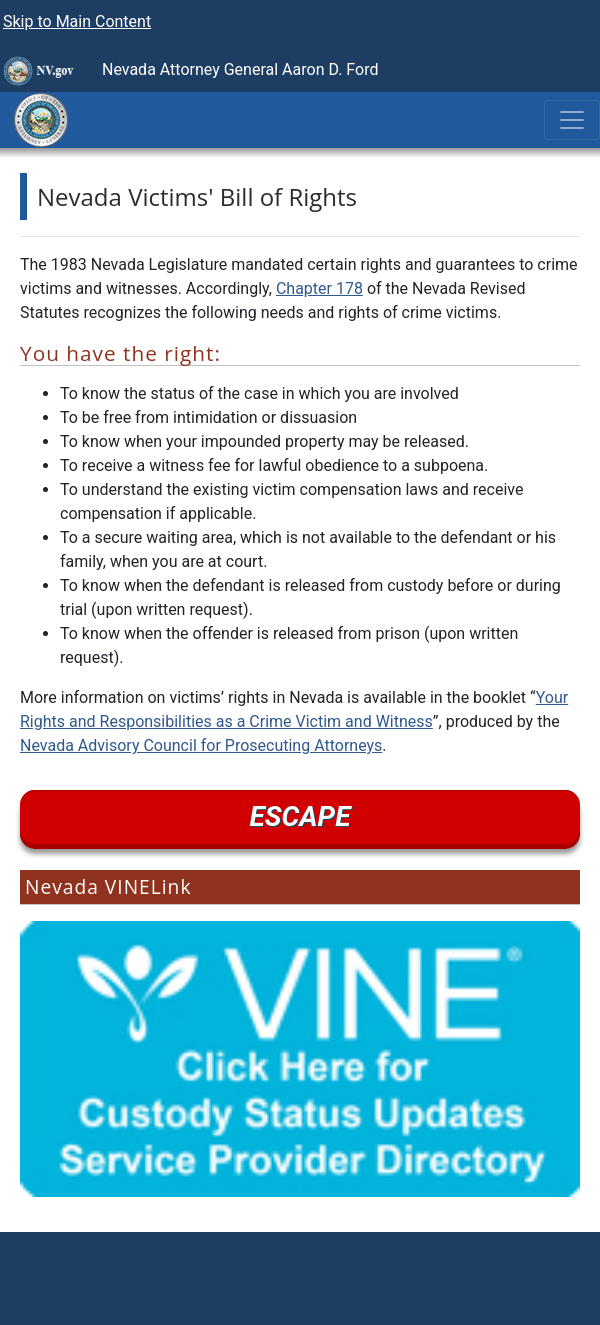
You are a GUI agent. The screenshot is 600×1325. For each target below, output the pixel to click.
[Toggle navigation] (572, 120)
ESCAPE (300, 816)
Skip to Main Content (77, 21)
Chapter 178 (319, 288)
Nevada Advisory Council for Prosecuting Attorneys (201, 745)
